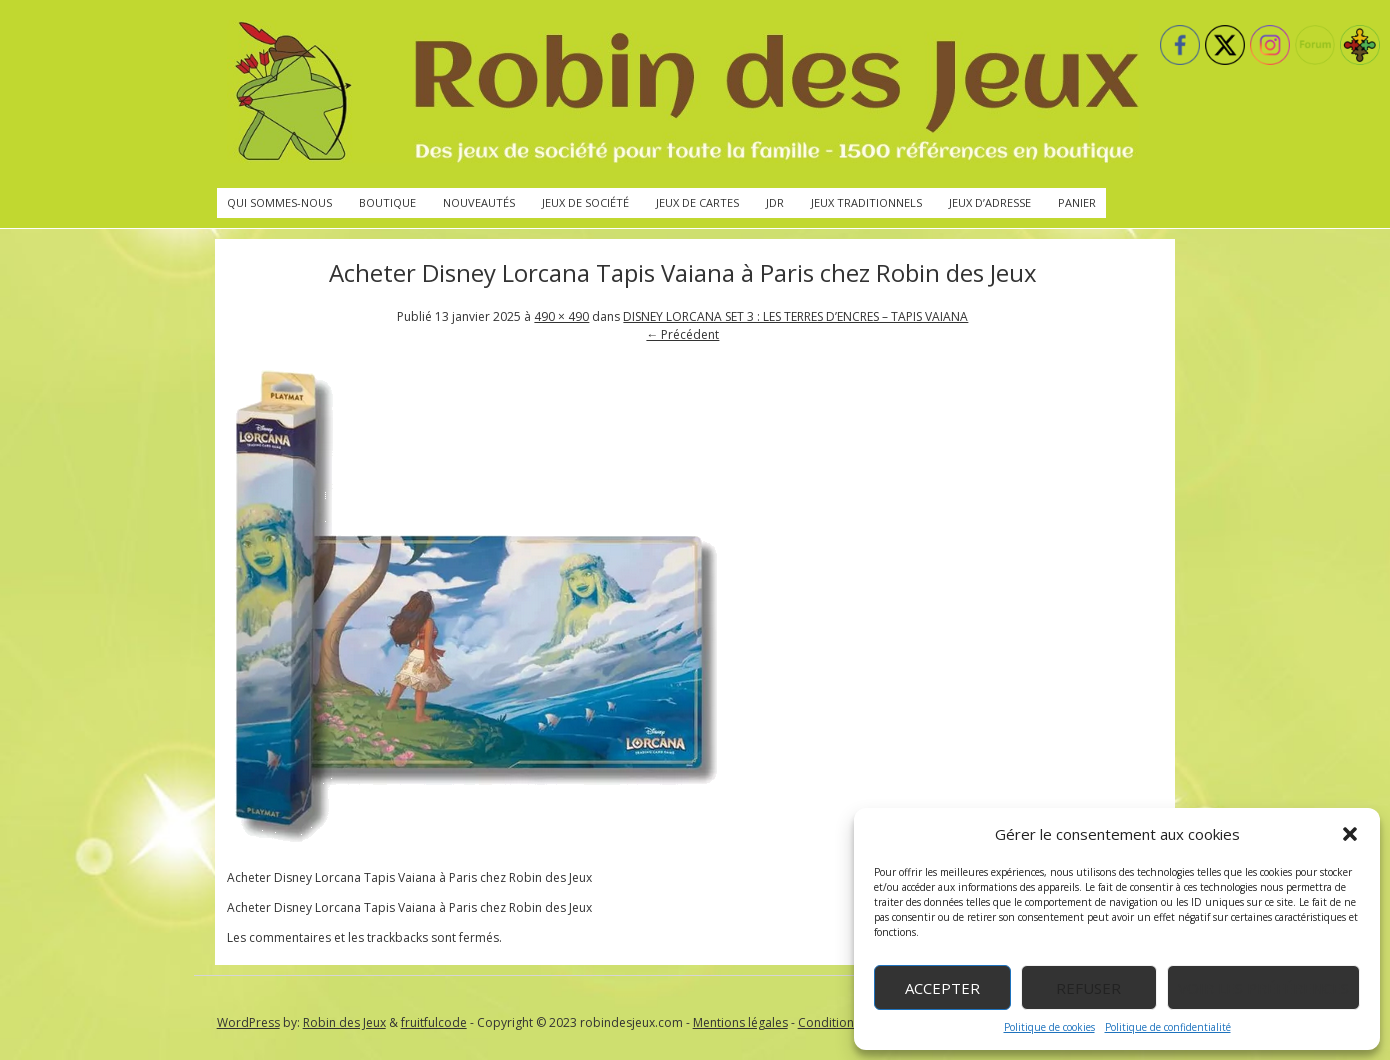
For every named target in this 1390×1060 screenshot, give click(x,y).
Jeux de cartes (697, 202)
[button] (1350, 834)
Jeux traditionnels (866, 202)
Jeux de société (585, 202)
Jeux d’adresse (990, 202)
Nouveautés (479, 202)
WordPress (248, 1022)
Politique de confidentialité (1168, 1027)
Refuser (1088, 988)
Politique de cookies (1049, 1027)
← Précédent (682, 334)
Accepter (942, 988)
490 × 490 (561, 316)
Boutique (387, 202)
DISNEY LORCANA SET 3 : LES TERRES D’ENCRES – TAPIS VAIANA (795, 316)
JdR (775, 202)
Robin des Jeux (344, 1022)
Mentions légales (740, 1022)
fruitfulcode (434, 1022)
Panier (1077, 202)
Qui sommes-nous (279, 202)
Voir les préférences (1263, 988)
